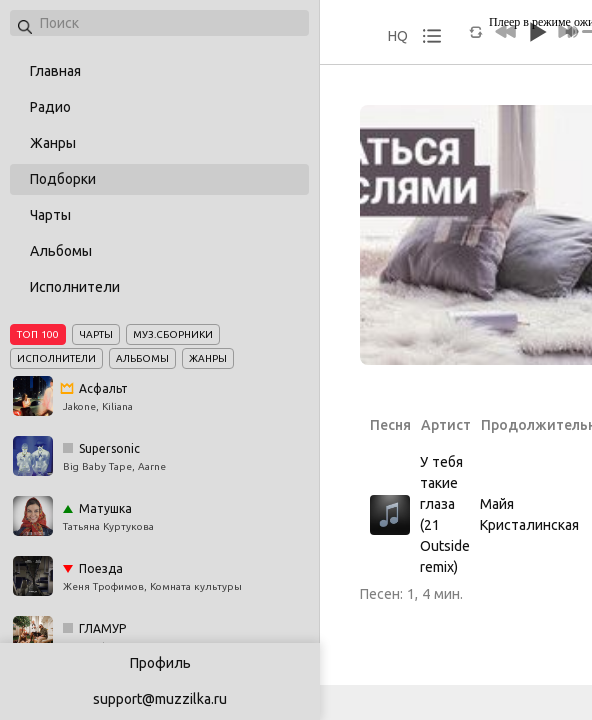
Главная (55, 71)
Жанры (53, 143)
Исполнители (75, 287)
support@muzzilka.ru (160, 699)
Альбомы (61, 251)
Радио (50, 107)
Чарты (50, 215)
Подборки (63, 179)
